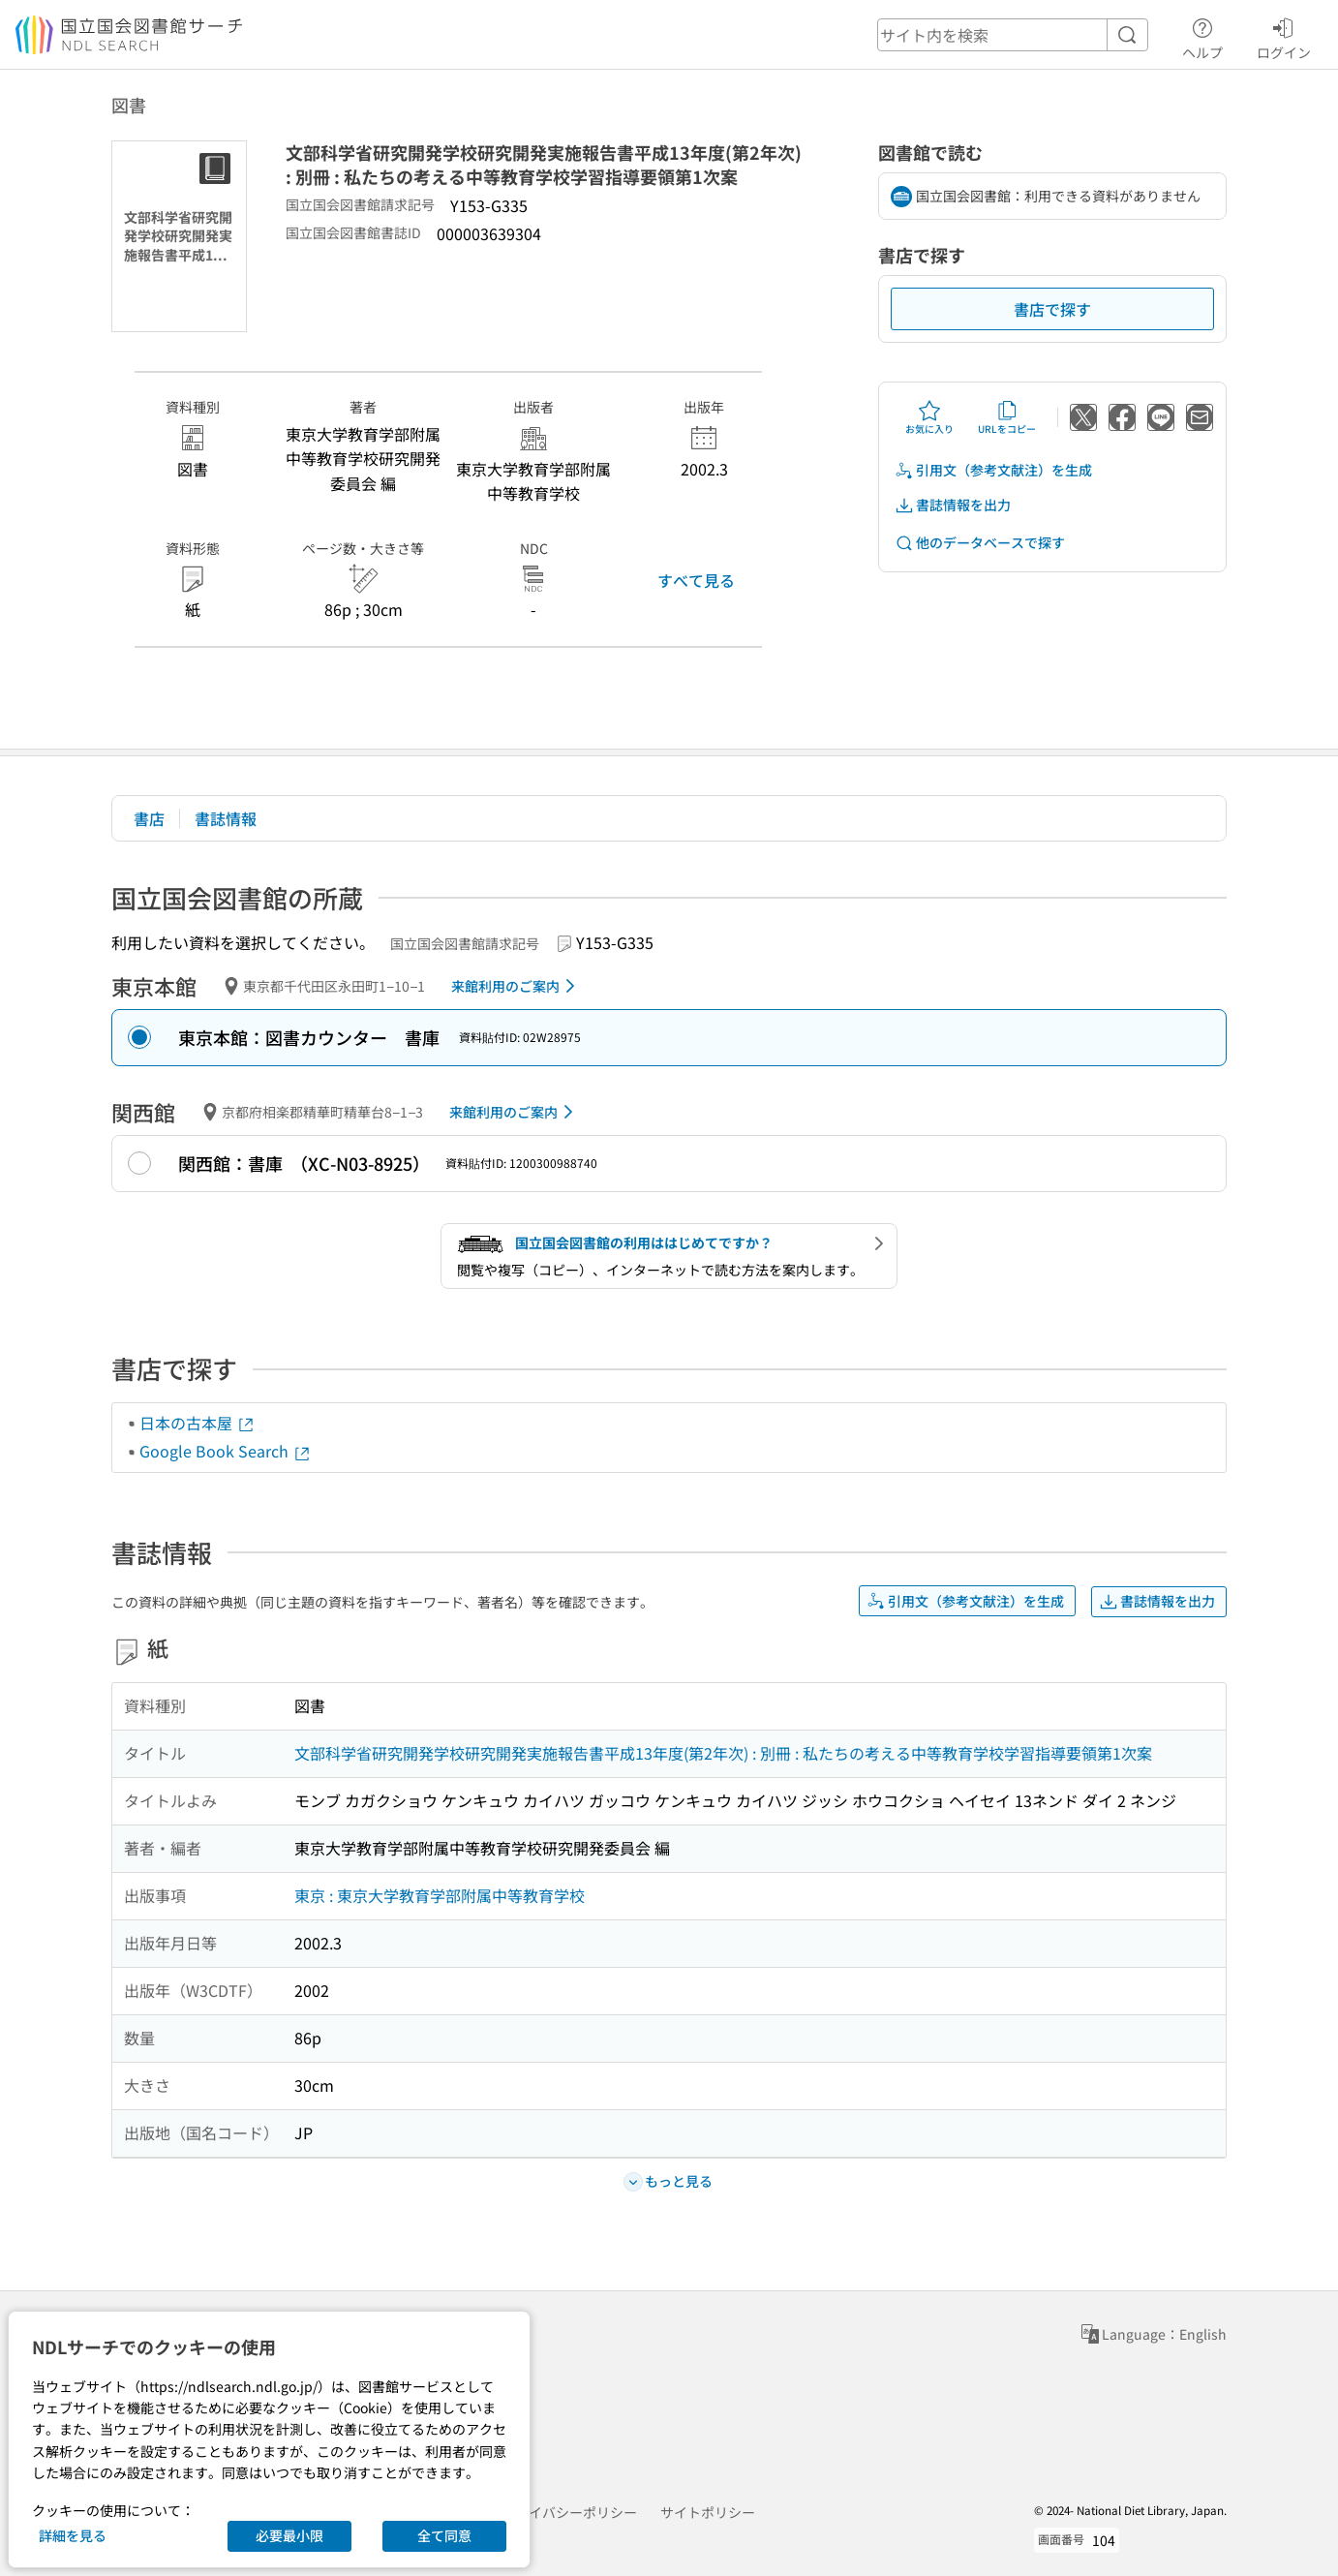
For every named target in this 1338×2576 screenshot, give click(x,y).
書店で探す (1052, 309)
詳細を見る (72, 2535)
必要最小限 (289, 2535)
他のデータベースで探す (980, 543)
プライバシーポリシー (569, 2512)
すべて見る (696, 580)
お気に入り (929, 417)
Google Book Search (225, 1450)
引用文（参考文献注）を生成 (993, 470)
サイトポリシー (707, 2512)
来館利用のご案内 (516, 985)
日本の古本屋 (197, 1422)
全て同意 (444, 2535)
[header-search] (1012, 34)
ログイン (1284, 36)
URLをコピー (1007, 417)
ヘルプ (1202, 36)
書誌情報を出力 (953, 505)
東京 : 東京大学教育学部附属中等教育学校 (439, 1895)
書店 (149, 818)
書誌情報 (226, 818)
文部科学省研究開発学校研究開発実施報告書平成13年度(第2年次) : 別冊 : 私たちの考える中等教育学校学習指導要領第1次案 (723, 1752)
